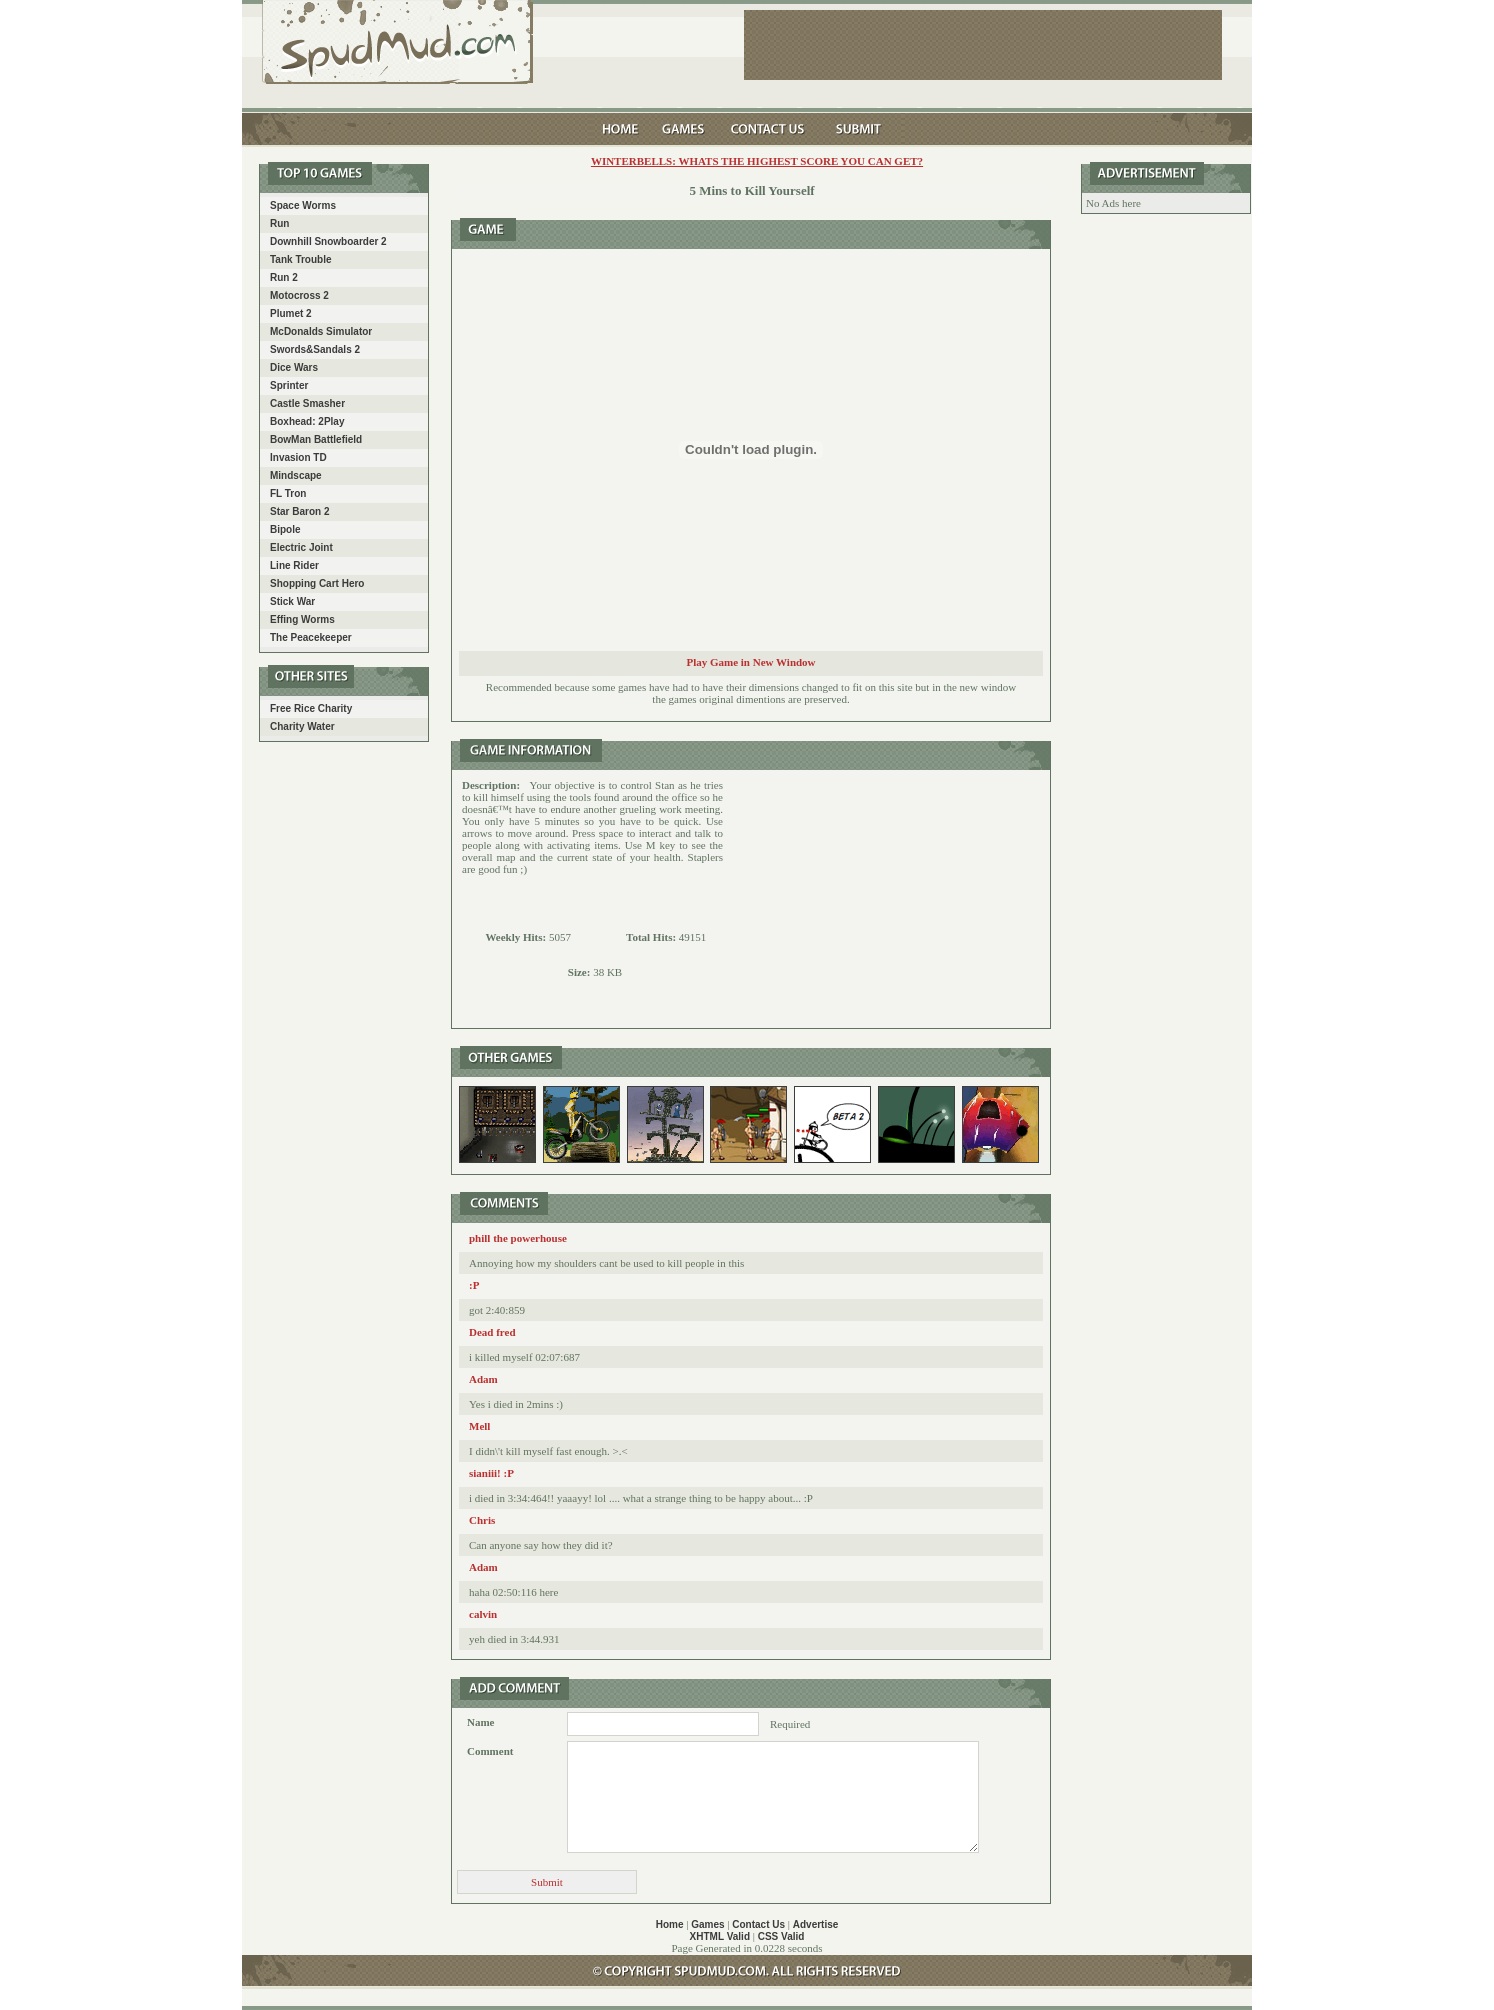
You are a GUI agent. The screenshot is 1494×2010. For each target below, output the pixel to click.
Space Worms (303, 205)
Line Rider (294, 565)
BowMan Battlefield (316, 439)
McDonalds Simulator (321, 331)
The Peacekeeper (311, 637)
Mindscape (296, 475)
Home (670, 1924)
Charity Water (302, 726)
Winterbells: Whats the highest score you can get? (757, 161)
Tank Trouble (301, 259)
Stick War (292, 601)
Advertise (816, 1924)
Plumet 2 (291, 313)
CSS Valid (781, 1936)
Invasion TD (298, 457)
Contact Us (758, 1924)
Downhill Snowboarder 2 (328, 241)
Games (707, 1924)
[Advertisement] (887, 899)
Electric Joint (301, 547)
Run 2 (284, 277)
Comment (490, 1751)
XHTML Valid (720, 1936)
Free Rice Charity (311, 708)
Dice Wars (294, 367)
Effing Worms (302, 619)
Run (279, 223)
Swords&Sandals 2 (315, 349)
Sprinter (289, 385)
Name (481, 1722)
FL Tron (288, 493)
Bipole (285, 529)
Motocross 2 (299, 295)
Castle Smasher (307, 403)
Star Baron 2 (299, 511)
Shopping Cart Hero (317, 583)
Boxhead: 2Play (307, 421)
